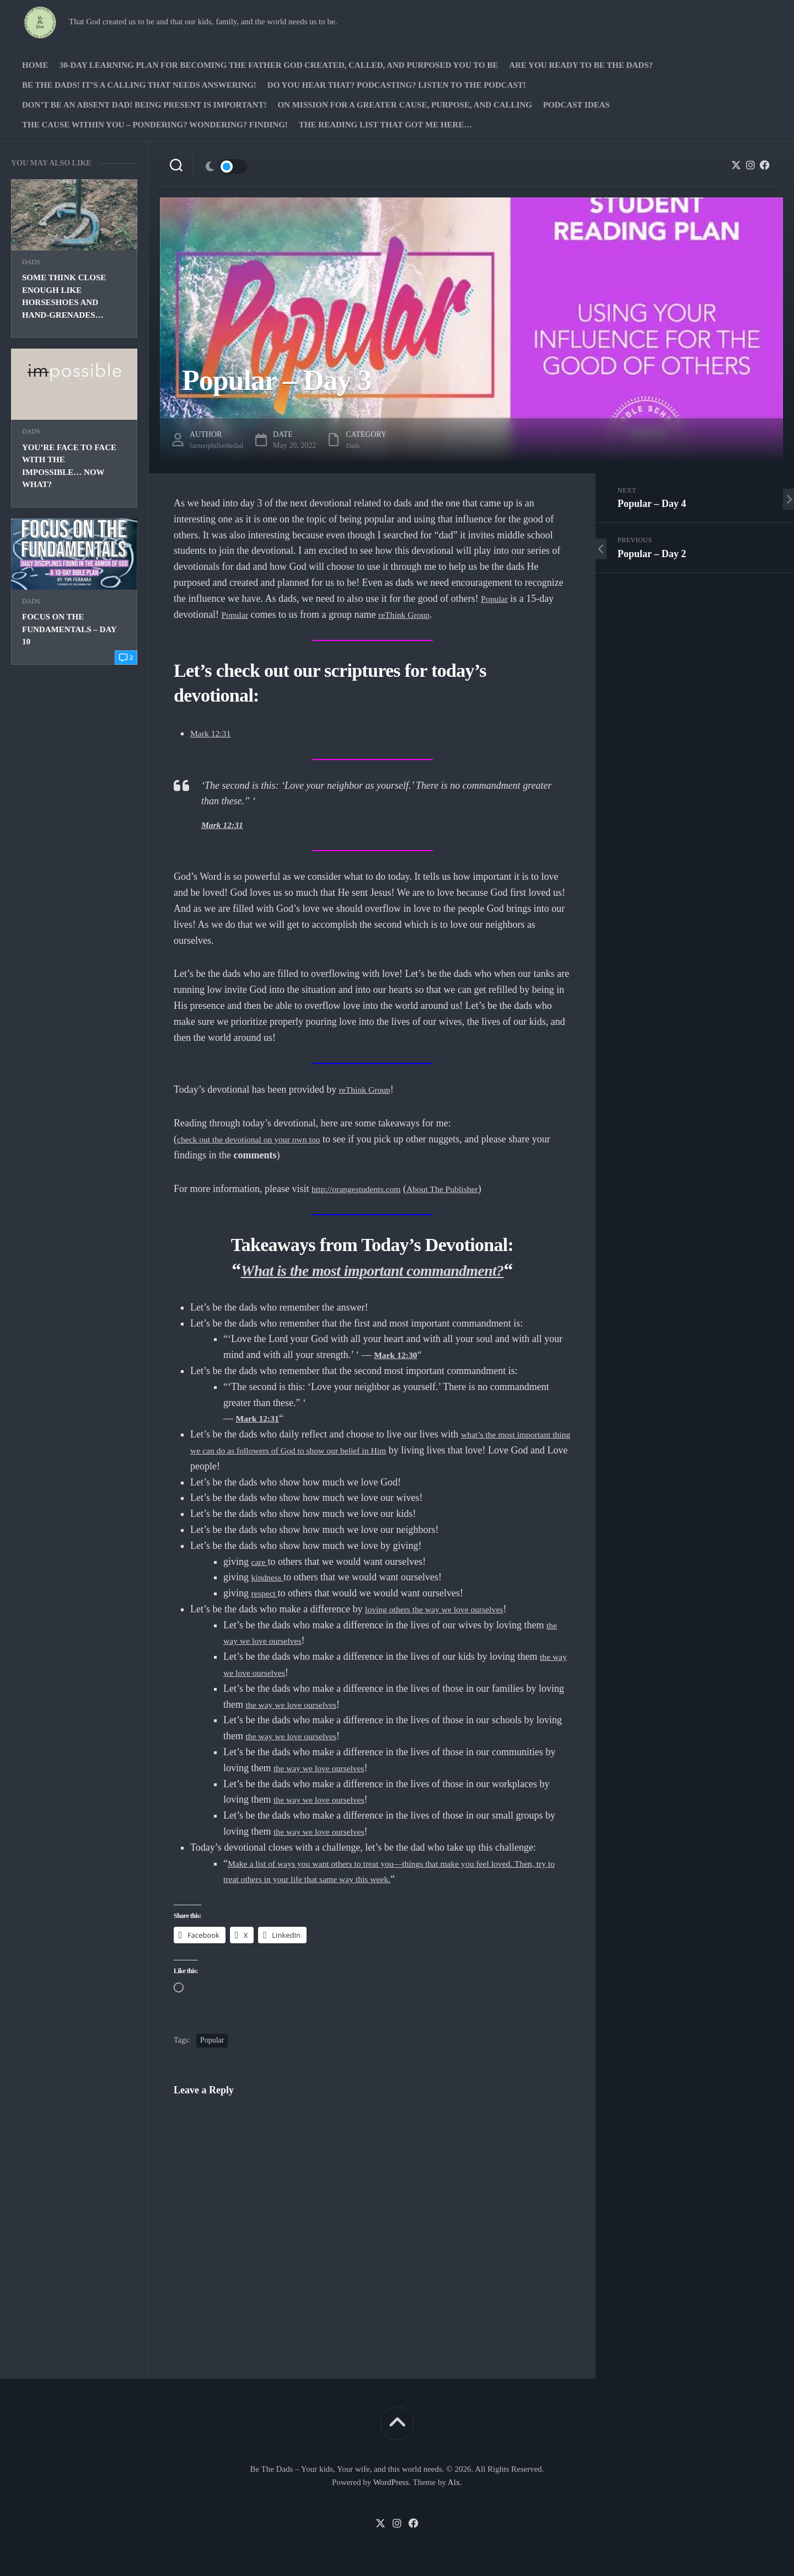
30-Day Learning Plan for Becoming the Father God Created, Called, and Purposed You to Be (279, 65)
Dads (31, 262)
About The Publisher (461, 1188)
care (260, 1561)
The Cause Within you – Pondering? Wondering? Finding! (155, 124)
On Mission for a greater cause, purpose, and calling (404, 104)
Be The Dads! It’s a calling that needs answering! (139, 85)
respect (266, 1593)
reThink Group (411, 614)
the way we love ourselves (298, 1704)
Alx (454, 2482)
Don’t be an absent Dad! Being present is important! (144, 104)
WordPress (391, 2482)
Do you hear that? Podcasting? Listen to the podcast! (396, 85)
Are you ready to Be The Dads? (581, 65)
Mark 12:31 (213, 733)
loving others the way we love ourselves (444, 1609)
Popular (496, 598)
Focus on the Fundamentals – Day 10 (69, 629)
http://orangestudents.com (363, 1188)
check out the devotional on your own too (259, 1139)
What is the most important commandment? (372, 1269)
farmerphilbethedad (220, 445)
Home (35, 65)
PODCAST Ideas (576, 104)
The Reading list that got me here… (386, 124)
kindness (270, 1577)
